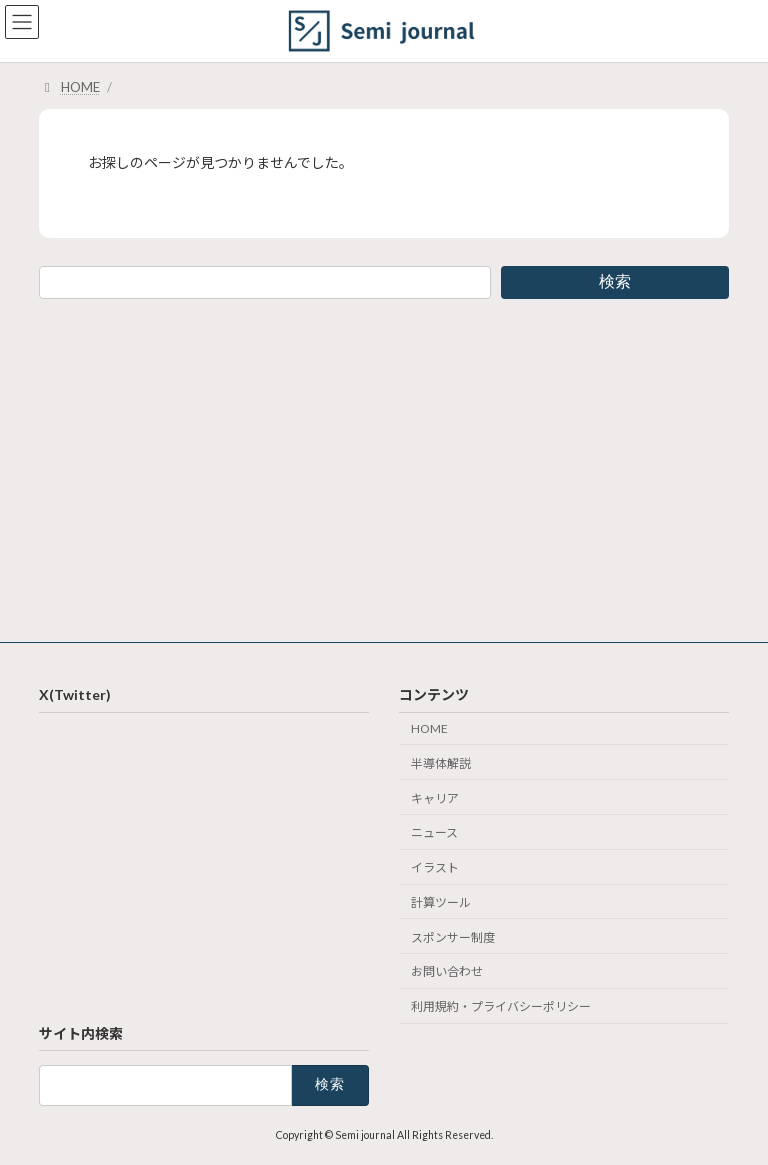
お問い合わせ (447, 971)
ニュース (434, 832)
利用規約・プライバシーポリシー (501, 1006)
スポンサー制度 (453, 936)
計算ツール (441, 901)
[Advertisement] (384, 467)
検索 (615, 281)
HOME (429, 728)
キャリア (435, 797)
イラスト (435, 867)
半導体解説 (441, 762)
